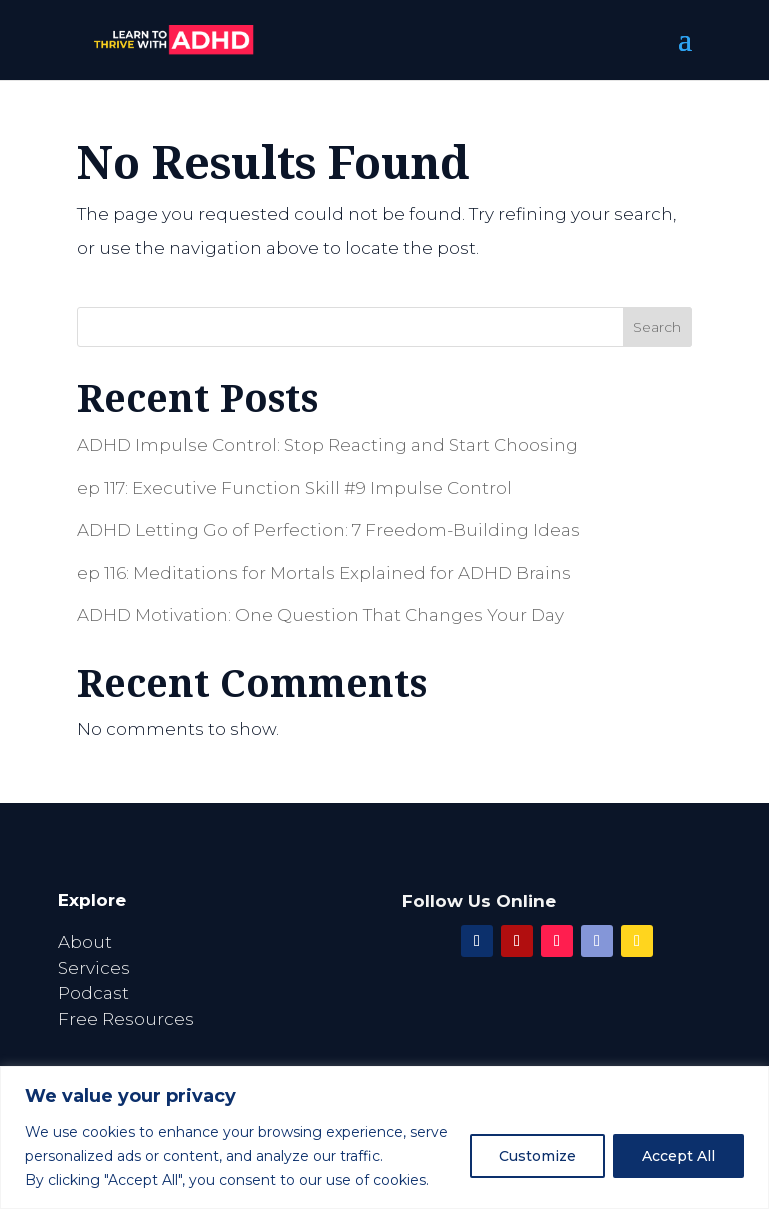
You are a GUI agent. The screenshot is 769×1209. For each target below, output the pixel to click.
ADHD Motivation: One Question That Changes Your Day (320, 615)
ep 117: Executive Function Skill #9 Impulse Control (294, 488)
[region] (384, 1137)
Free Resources (126, 1019)
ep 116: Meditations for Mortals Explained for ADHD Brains (324, 573)
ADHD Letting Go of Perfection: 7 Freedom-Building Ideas (328, 530)
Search (657, 327)
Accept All (678, 1156)
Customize (537, 1156)
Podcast (93, 993)
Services (94, 968)
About (85, 942)
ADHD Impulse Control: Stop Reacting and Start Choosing (327, 445)
